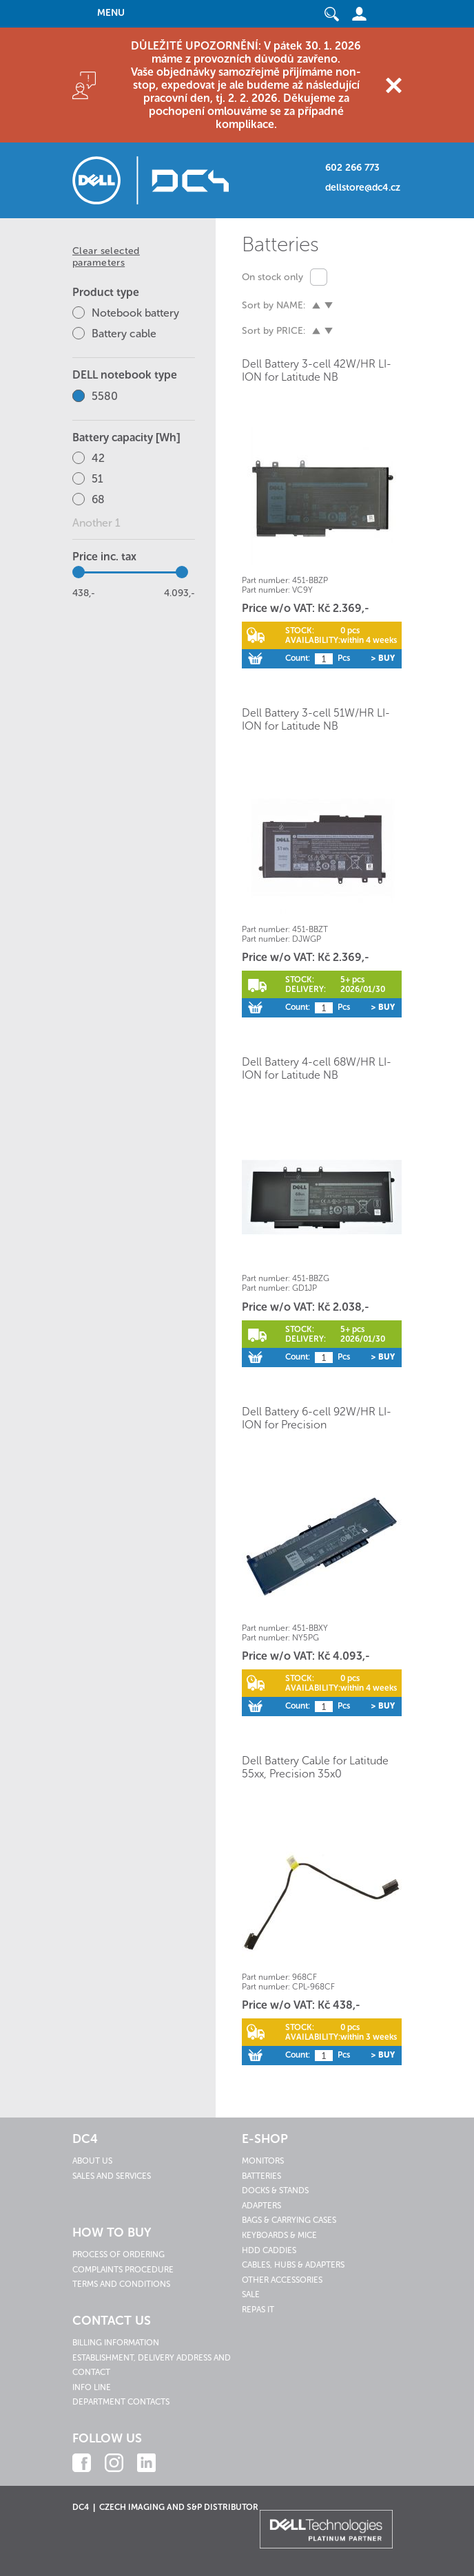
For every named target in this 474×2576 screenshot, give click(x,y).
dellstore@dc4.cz (362, 187)
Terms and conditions (121, 2284)
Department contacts (120, 2402)
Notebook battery (135, 312)
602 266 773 (352, 167)
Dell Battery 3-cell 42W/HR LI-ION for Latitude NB (316, 370)
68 (98, 499)
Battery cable (124, 333)
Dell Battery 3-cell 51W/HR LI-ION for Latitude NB (316, 719)
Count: (297, 658)
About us (92, 2161)
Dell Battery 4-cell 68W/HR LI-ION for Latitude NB (316, 1068)
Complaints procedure (123, 2269)
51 (97, 478)
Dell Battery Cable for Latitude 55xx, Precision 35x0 (315, 1767)
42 (98, 458)
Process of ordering (118, 2254)
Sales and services (111, 2176)
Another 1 (96, 522)
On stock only (272, 277)
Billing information (115, 2342)
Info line (91, 2387)
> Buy (383, 658)
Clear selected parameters (106, 256)
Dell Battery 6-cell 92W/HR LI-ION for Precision (316, 1418)
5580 (105, 396)
